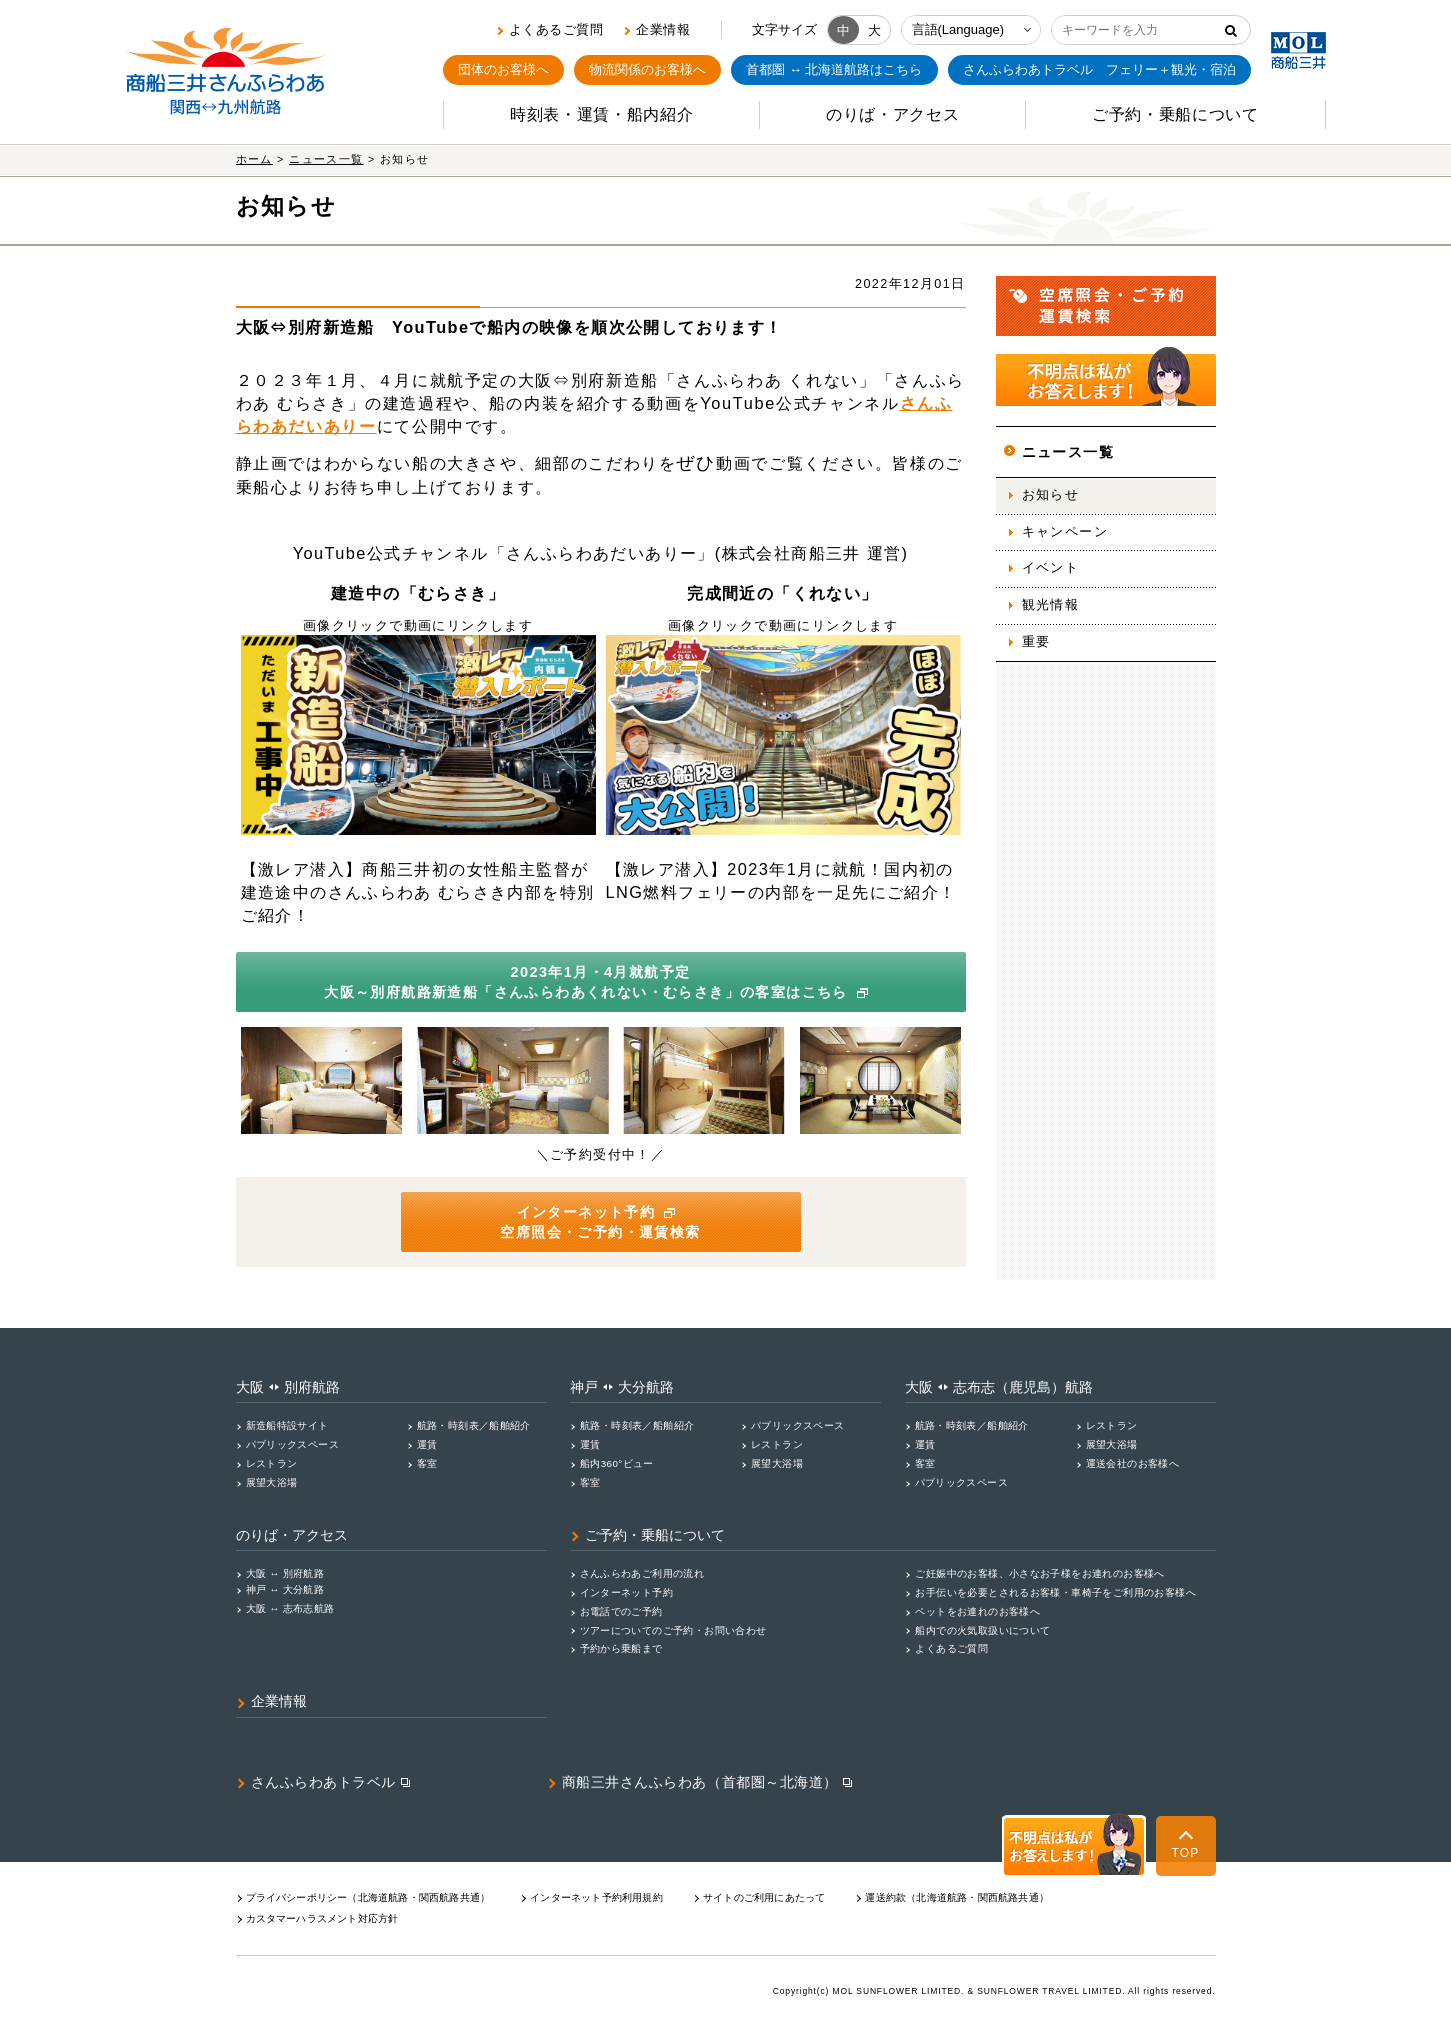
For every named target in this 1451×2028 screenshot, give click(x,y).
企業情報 (663, 29)
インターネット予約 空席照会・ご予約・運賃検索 (600, 1222)
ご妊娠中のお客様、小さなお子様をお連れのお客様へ (1039, 1573)
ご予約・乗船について (655, 1535)
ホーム (254, 159)
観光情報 (1051, 605)
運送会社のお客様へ (1133, 1463)
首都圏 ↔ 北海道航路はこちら (834, 69)
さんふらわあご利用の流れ (642, 1573)
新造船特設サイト (287, 1425)
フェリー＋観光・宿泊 (1099, 70)
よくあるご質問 (556, 29)
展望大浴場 (272, 1482)
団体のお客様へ (503, 69)
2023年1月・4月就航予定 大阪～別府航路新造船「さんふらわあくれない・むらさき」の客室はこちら (598, 982)
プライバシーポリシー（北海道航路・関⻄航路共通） (368, 1897)
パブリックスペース (293, 1444)
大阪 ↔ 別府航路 (285, 1573)
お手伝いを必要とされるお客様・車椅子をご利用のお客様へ (1055, 1592)
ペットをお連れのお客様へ (977, 1611)
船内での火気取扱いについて (982, 1630)
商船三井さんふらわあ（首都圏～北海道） (700, 1782)
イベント (1051, 568)
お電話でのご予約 (621, 1611)
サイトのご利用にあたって (764, 1897)
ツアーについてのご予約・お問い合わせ (673, 1630)
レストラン (272, 1463)
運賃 (427, 1444)
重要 (1036, 642)
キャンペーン (1065, 532)
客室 (427, 1463)
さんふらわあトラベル (324, 1782)
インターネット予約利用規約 (596, 1897)
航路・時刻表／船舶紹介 (474, 1425)
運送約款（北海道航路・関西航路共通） (957, 1897)
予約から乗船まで (621, 1648)
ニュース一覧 (326, 159)
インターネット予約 (627, 1592)
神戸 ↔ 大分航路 (285, 1589)
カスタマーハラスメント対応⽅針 (322, 1918)
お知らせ (1051, 495)
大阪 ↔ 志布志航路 (290, 1608)
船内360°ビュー (617, 1463)
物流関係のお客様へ (647, 69)
